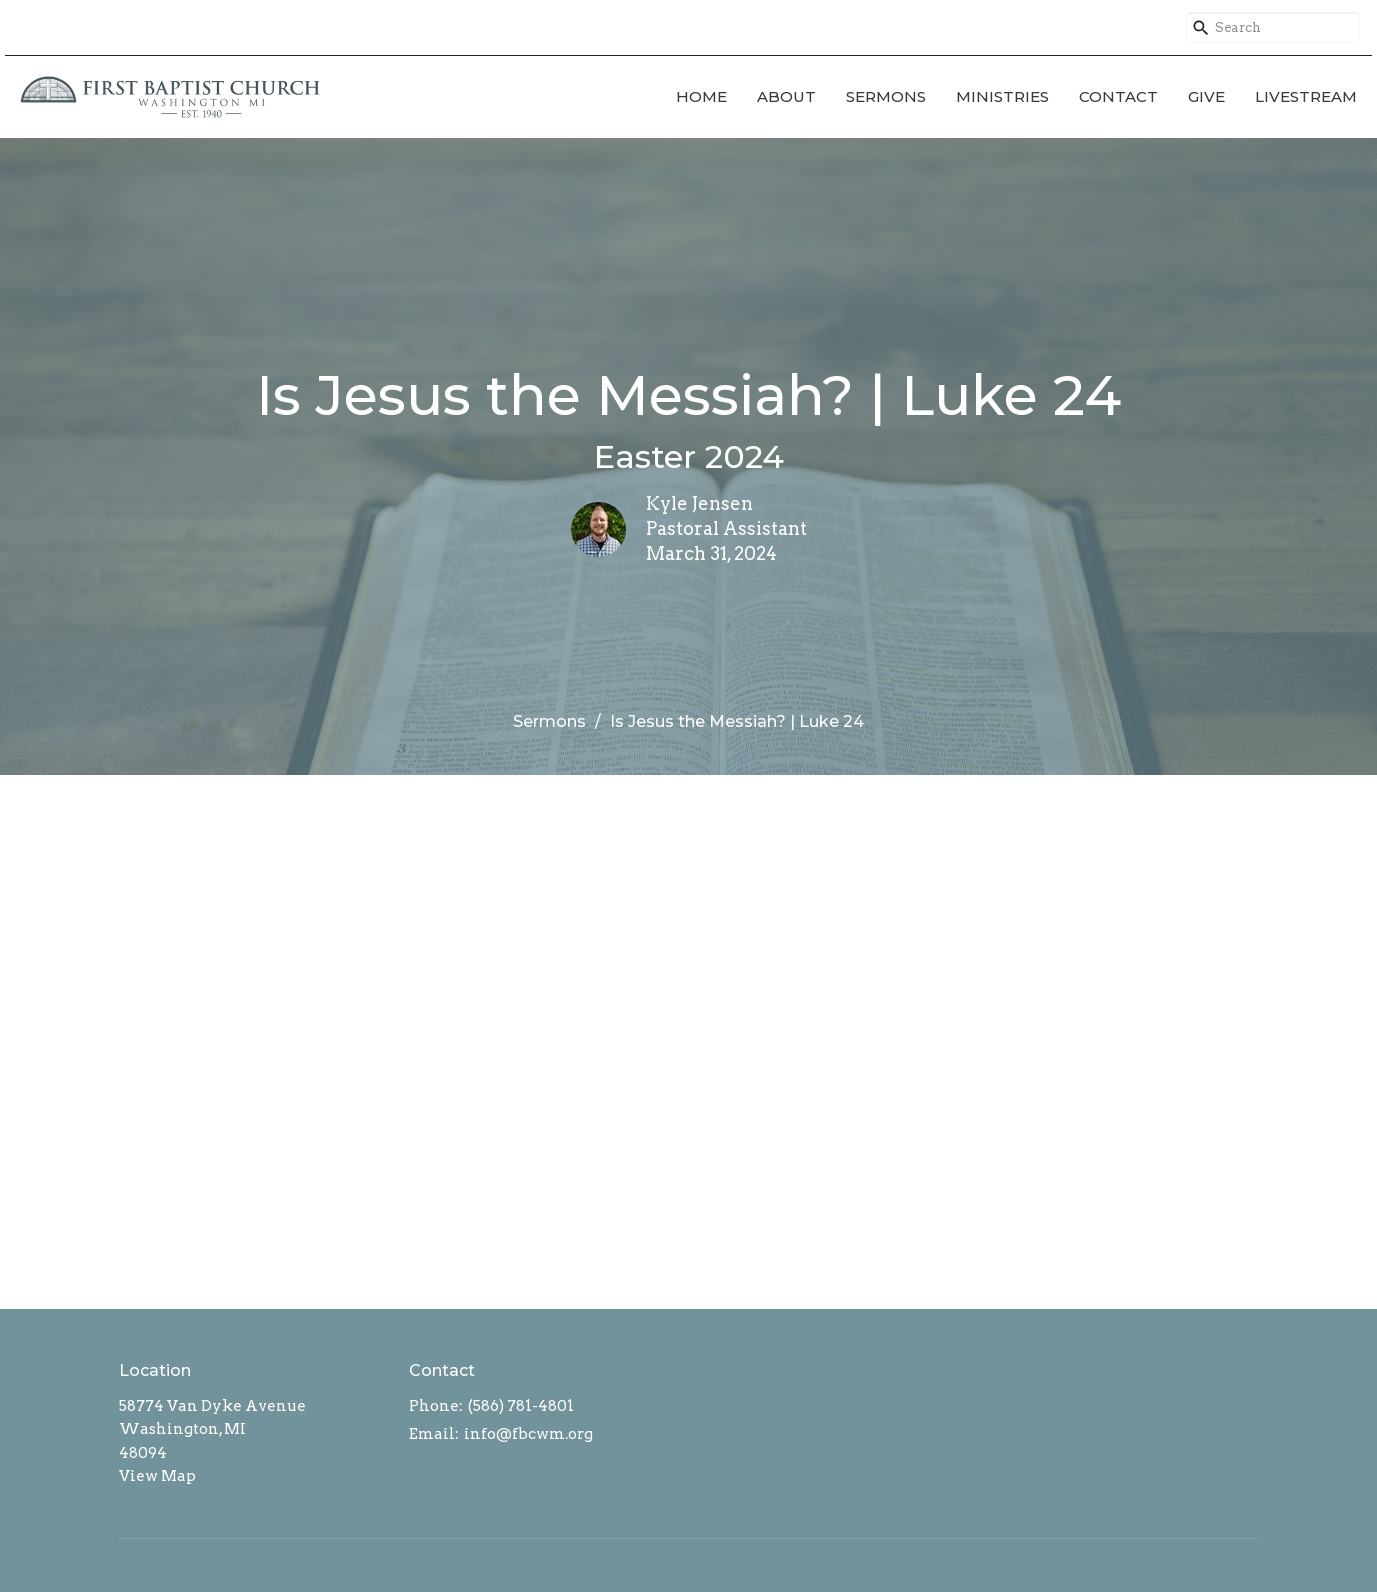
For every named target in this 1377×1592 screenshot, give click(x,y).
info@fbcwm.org (528, 1434)
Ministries (1002, 96)
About (786, 96)
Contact (1118, 96)
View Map (157, 1476)
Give (1206, 96)
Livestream (1306, 96)
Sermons (886, 96)
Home (701, 96)
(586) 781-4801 (521, 1406)
